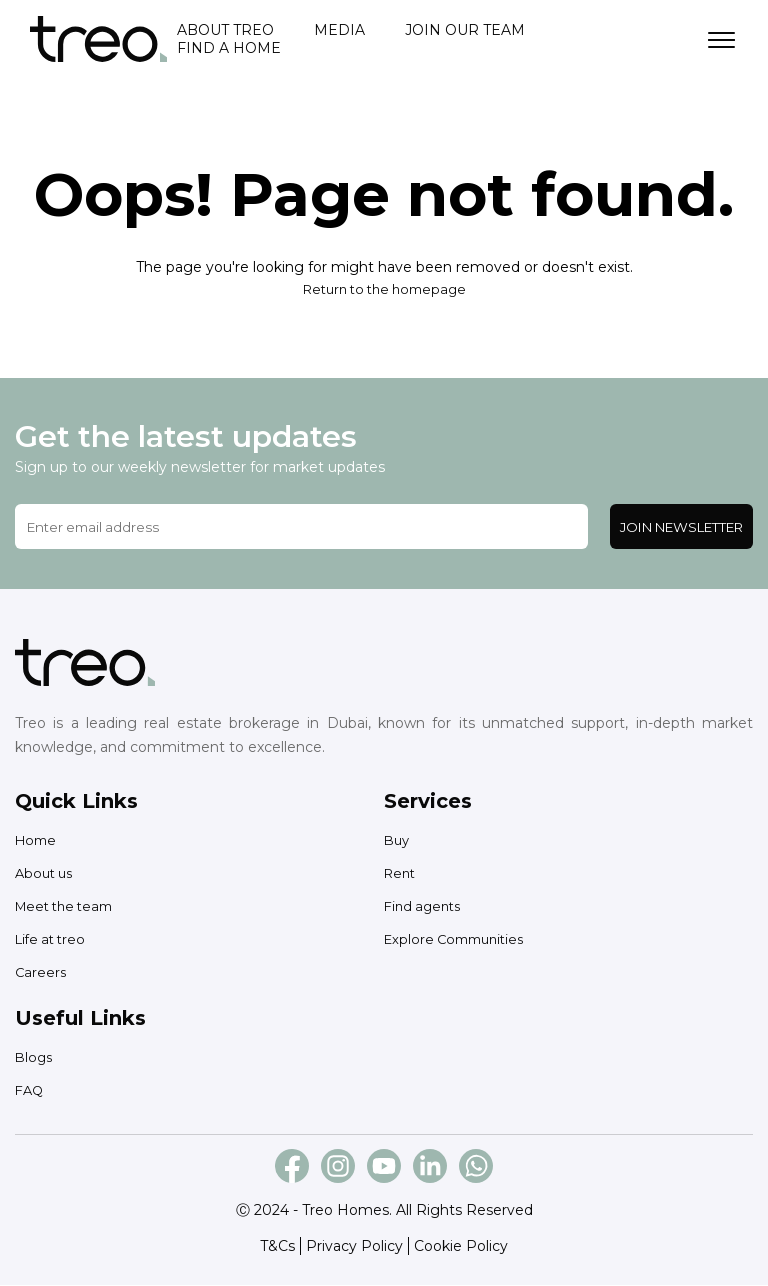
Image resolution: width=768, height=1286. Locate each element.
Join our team (465, 31)
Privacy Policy (354, 1247)
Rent (401, 874)
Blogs (35, 1058)
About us (46, 874)
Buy (398, 841)
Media (339, 31)
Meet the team (69, 907)
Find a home (229, 49)
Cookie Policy (461, 1247)
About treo (225, 31)
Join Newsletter (681, 528)
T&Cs (277, 1247)
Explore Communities (459, 940)
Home (37, 841)
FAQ (30, 1091)
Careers (41, 973)
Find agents (425, 907)
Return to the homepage (384, 290)
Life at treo (53, 940)
